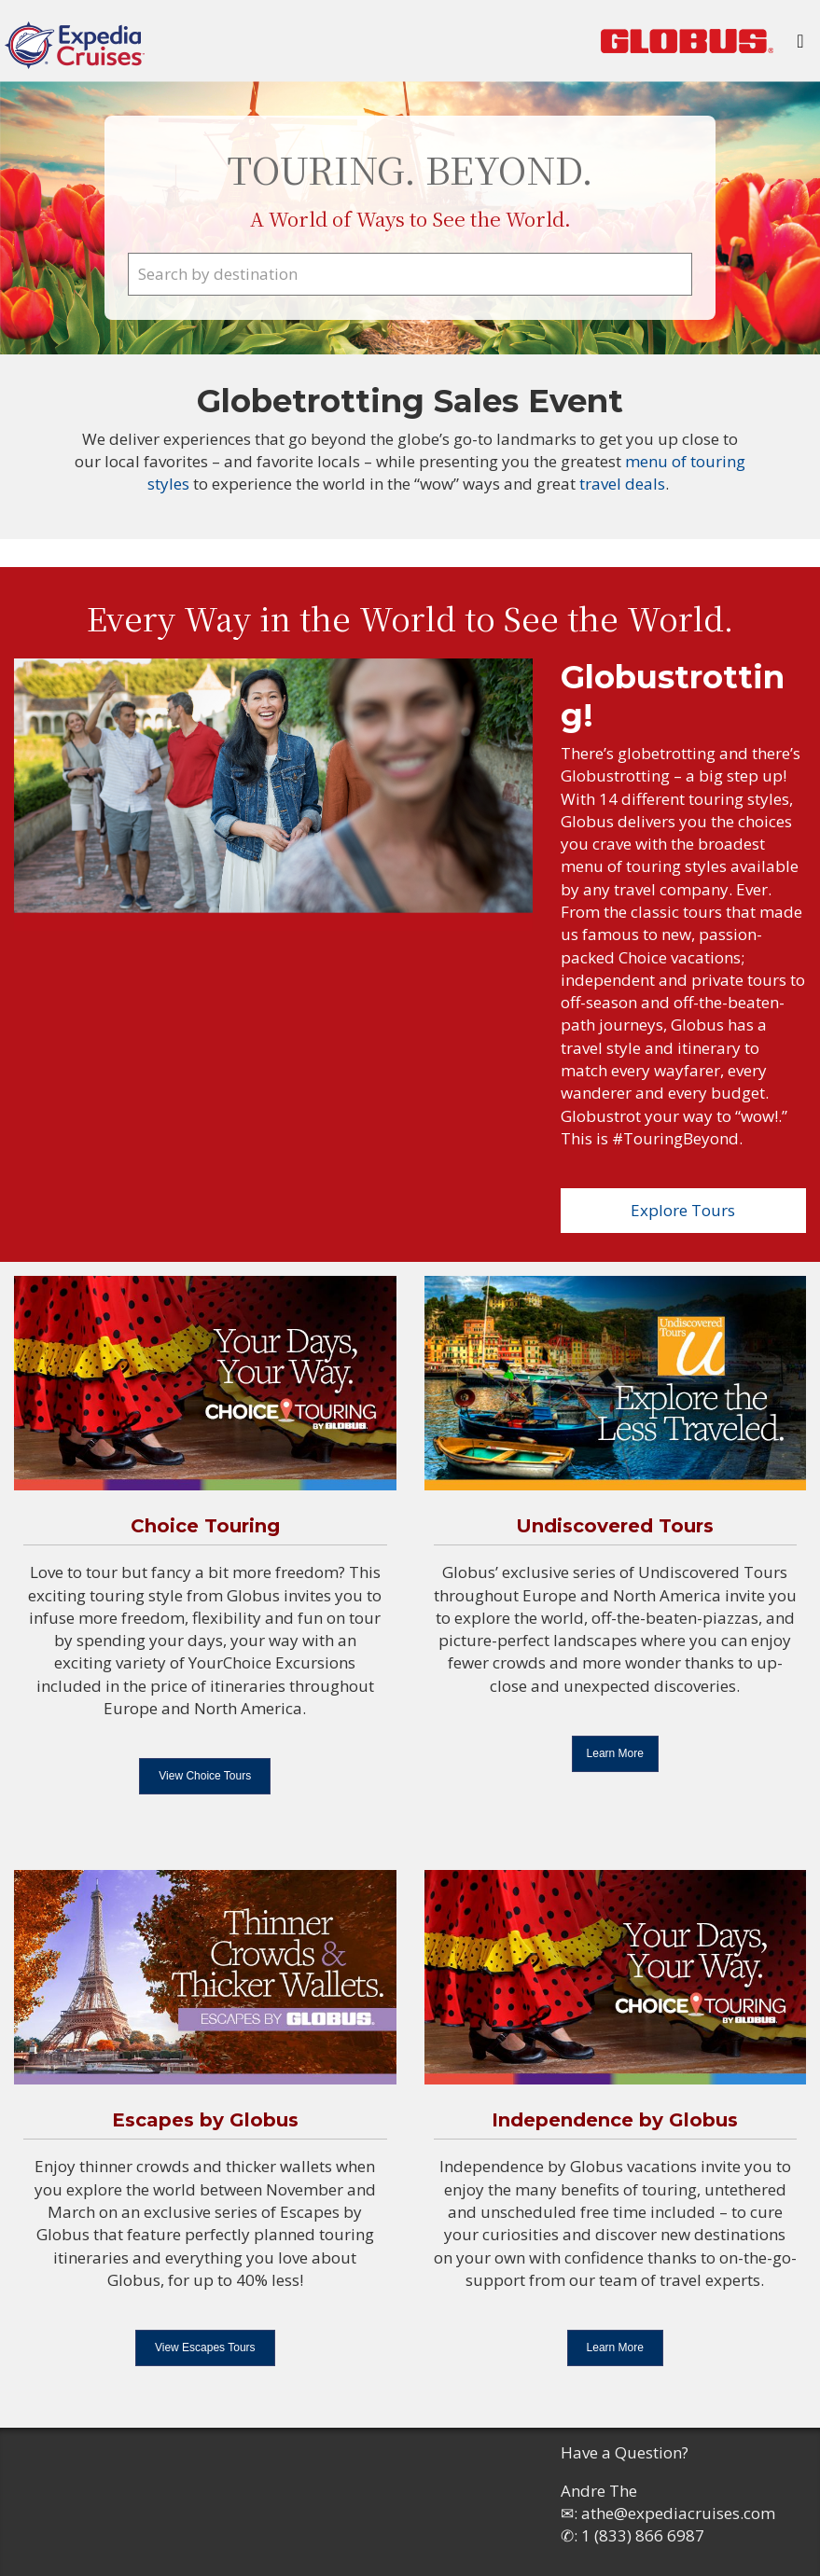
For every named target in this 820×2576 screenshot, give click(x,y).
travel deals (622, 483)
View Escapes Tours (205, 2347)
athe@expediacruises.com (678, 2513)
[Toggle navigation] (800, 46)
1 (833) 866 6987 (642, 2535)
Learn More (615, 1753)
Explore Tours (683, 1210)
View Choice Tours (205, 1775)
